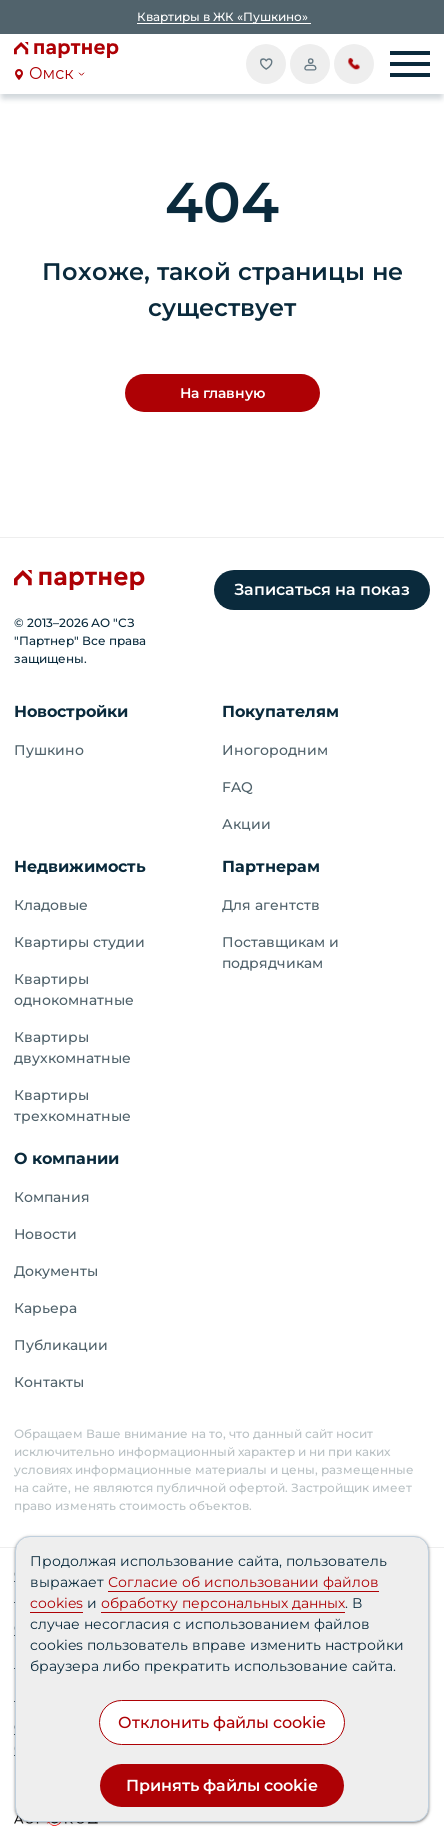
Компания (52, 1197)
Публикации (61, 1345)
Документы (56, 1271)
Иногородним (275, 750)
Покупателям (280, 711)
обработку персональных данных (223, 1603)
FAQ (237, 787)
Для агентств (271, 905)
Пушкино (49, 750)
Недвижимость (80, 866)
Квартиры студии (79, 942)
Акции (246, 824)
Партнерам (271, 866)
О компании (66, 1158)
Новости (45, 1234)
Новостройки (71, 711)
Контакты (49, 1382)
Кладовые (51, 905)
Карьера (45, 1308)
